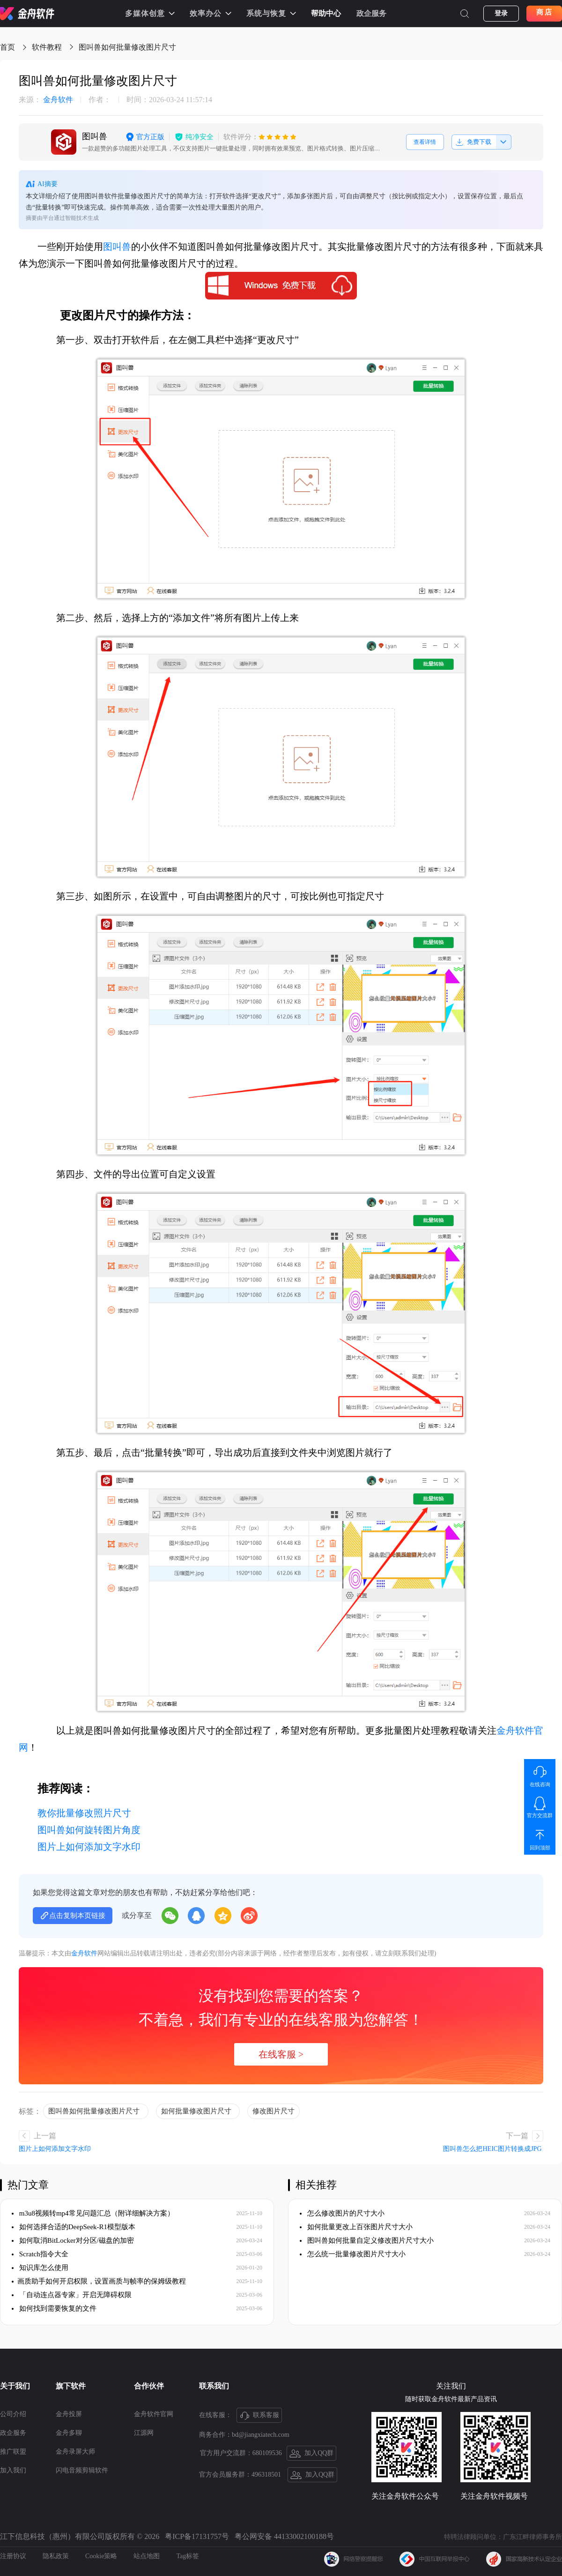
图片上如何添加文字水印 (88, 1847)
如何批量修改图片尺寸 (198, 2111)
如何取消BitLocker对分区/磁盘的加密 (73, 2240)
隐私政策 (56, 2556)
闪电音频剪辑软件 (82, 2470)
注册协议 (13, 2556)
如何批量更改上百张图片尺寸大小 (356, 2227)
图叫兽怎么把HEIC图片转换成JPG (493, 2148)
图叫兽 (117, 246)
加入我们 (13, 2470)
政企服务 (371, 13)
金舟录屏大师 (75, 2451)
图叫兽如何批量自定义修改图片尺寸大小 (367, 2240)
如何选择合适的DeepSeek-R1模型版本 (73, 2227)
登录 (501, 13)
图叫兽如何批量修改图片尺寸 (129, 47)
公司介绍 (13, 2414)
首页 (7, 47)
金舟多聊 (69, 2432)
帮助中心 (326, 13)
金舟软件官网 (153, 2414)
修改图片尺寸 (273, 2111)
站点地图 (146, 2556)
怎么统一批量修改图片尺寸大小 (353, 2254)
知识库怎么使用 (40, 2267)
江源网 (144, 2432)
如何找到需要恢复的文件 (54, 2308)
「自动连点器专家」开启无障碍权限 (72, 2295)
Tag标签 (187, 2556)
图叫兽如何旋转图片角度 (88, 1830)
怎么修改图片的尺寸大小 (342, 2213)
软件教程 (47, 47)
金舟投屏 (69, 2414)
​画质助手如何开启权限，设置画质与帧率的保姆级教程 (99, 2281)
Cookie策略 (101, 2556)
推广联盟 (13, 2451)
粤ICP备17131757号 (197, 2536)
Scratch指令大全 (40, 2254)
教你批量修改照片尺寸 (84, 1813)
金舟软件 (46, 100)
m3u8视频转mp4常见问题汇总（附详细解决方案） (93, 2213)
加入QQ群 (311, 2453)
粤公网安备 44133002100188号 (284, 2536)
